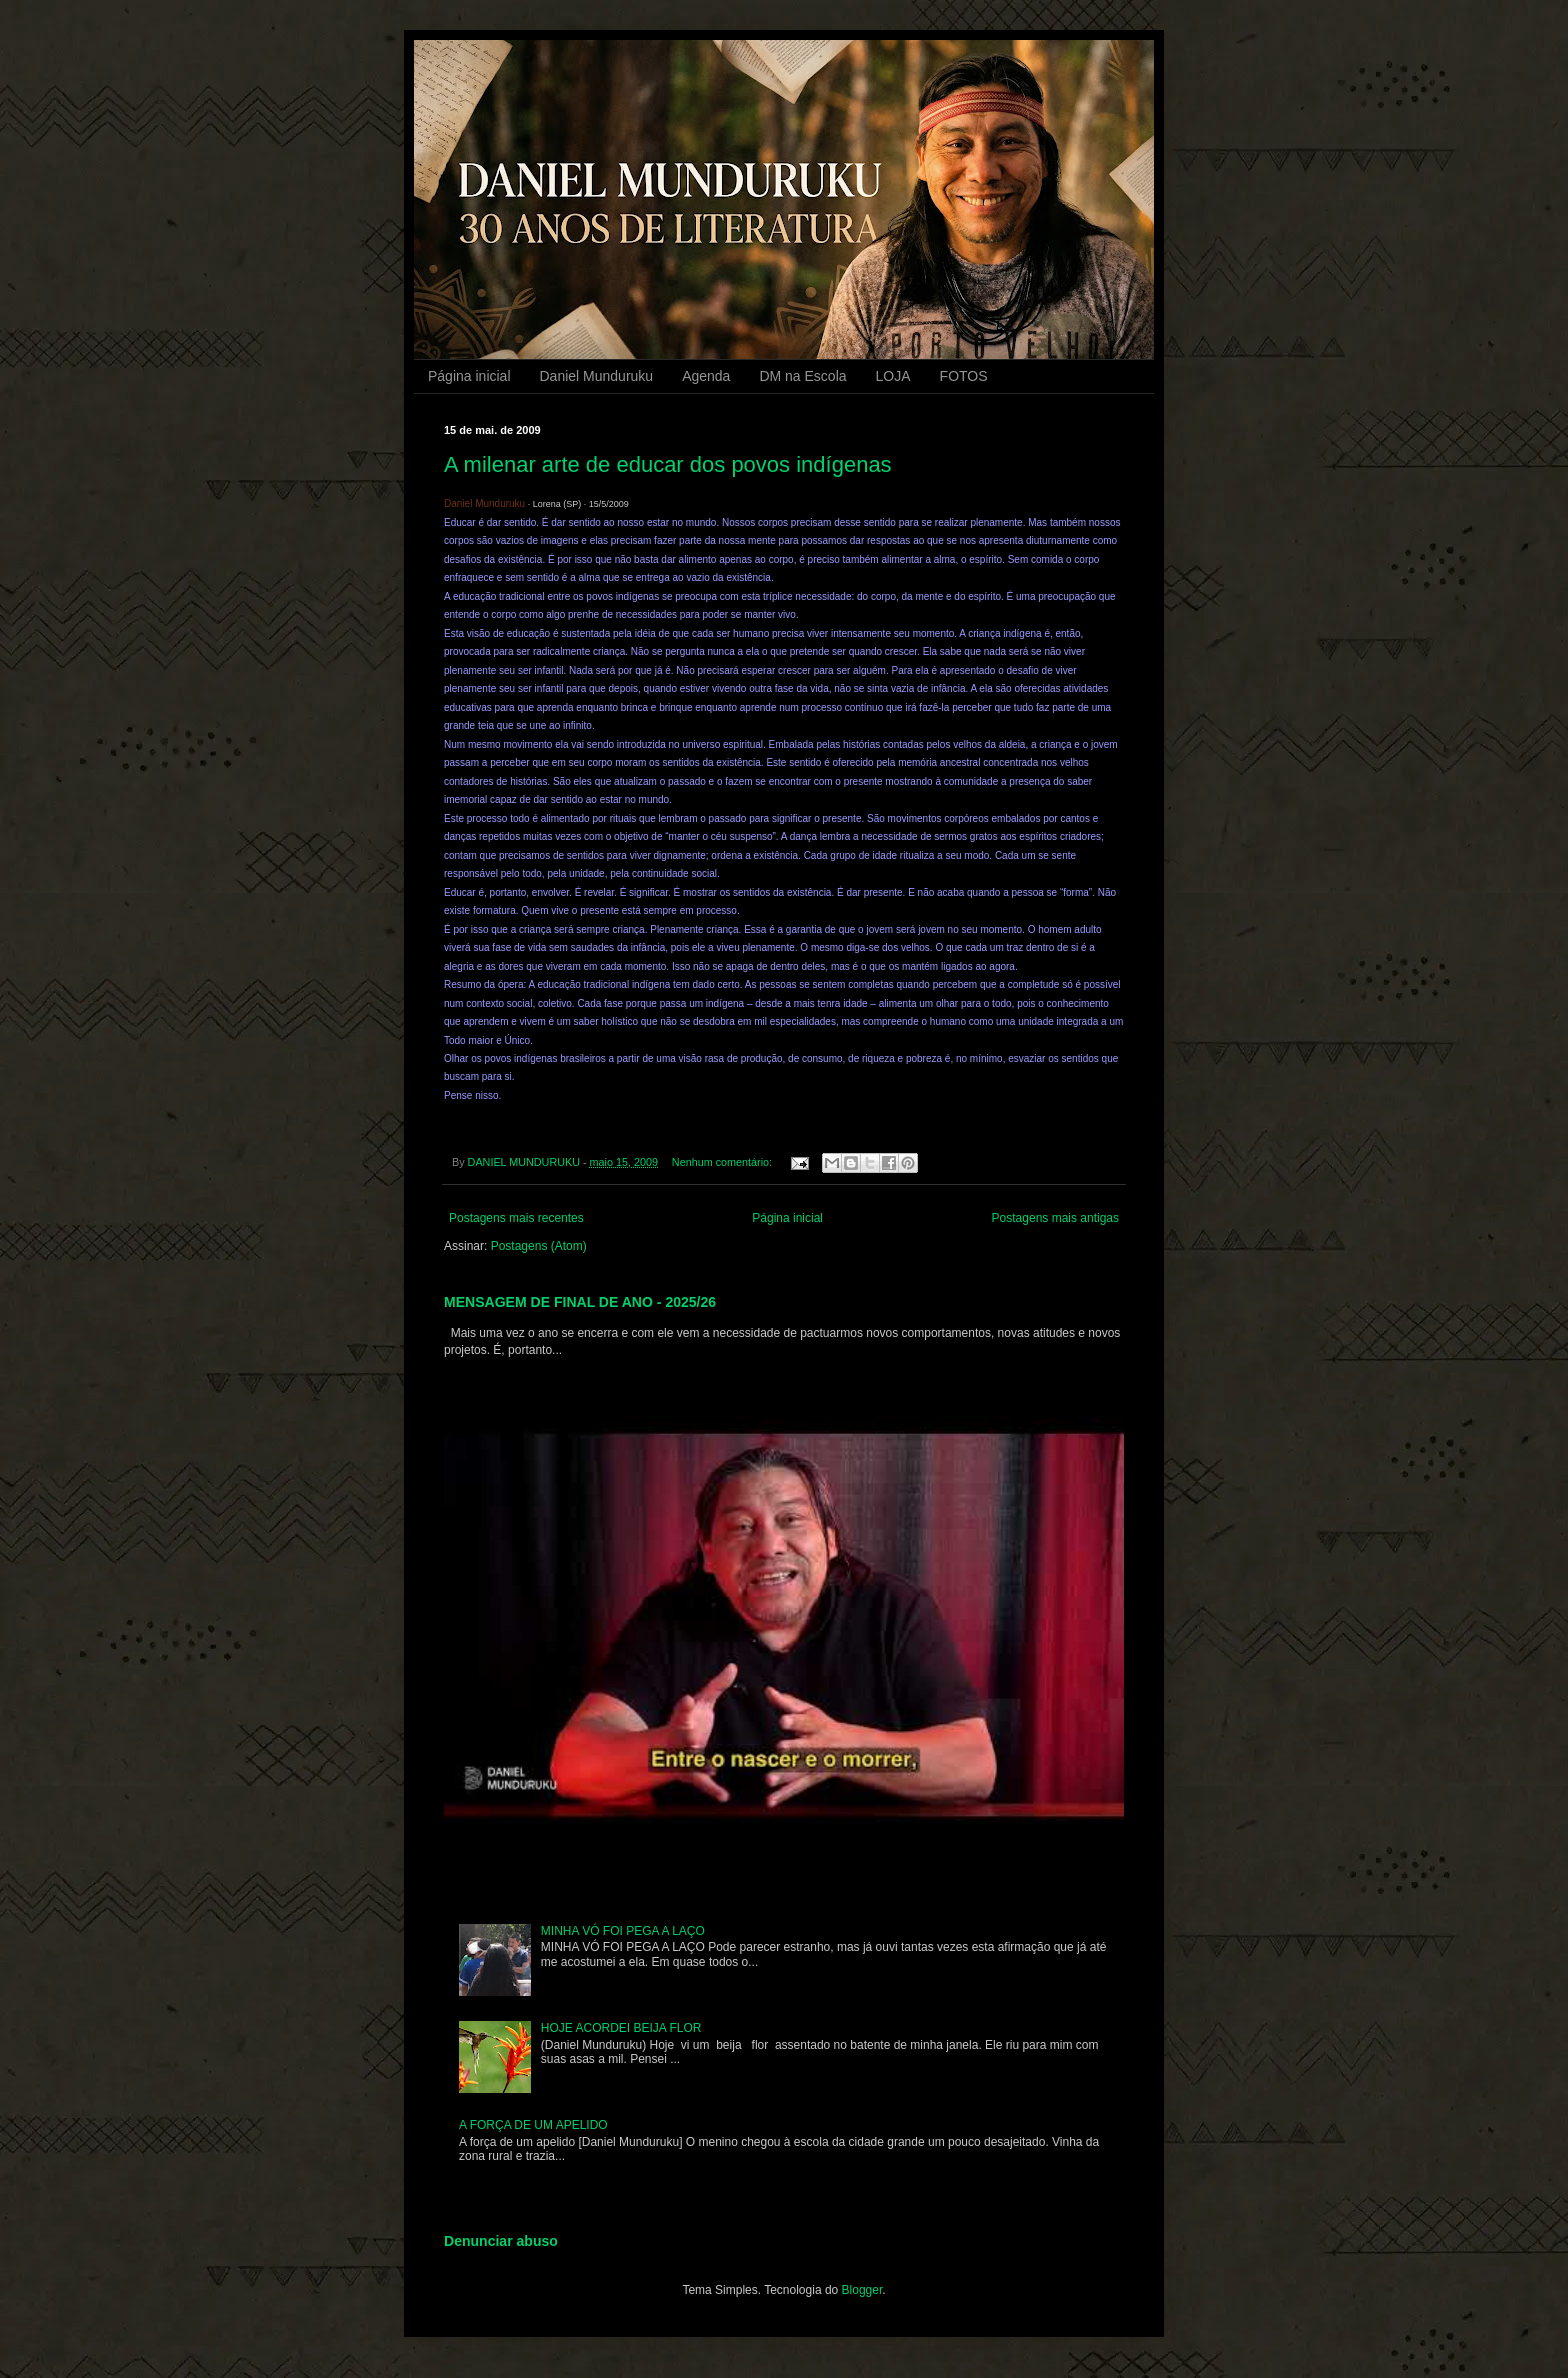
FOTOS (964, 376)
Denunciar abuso (501, 2241)
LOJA (893, 376)
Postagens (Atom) (539, 1246)
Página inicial (469, 376)
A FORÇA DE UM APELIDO (533, 2125)
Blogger (862, 2290)
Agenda (706, 376)
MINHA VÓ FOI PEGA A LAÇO (623, 1931)
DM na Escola (802, 376)
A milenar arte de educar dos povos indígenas (668, 464)
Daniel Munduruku (597, 376)
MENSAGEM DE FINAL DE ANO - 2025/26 (580, 1302)
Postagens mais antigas (1055, 1218)
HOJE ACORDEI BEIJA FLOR (621, 2028)
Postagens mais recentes (516, 1218)
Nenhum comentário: (723, 1162)
